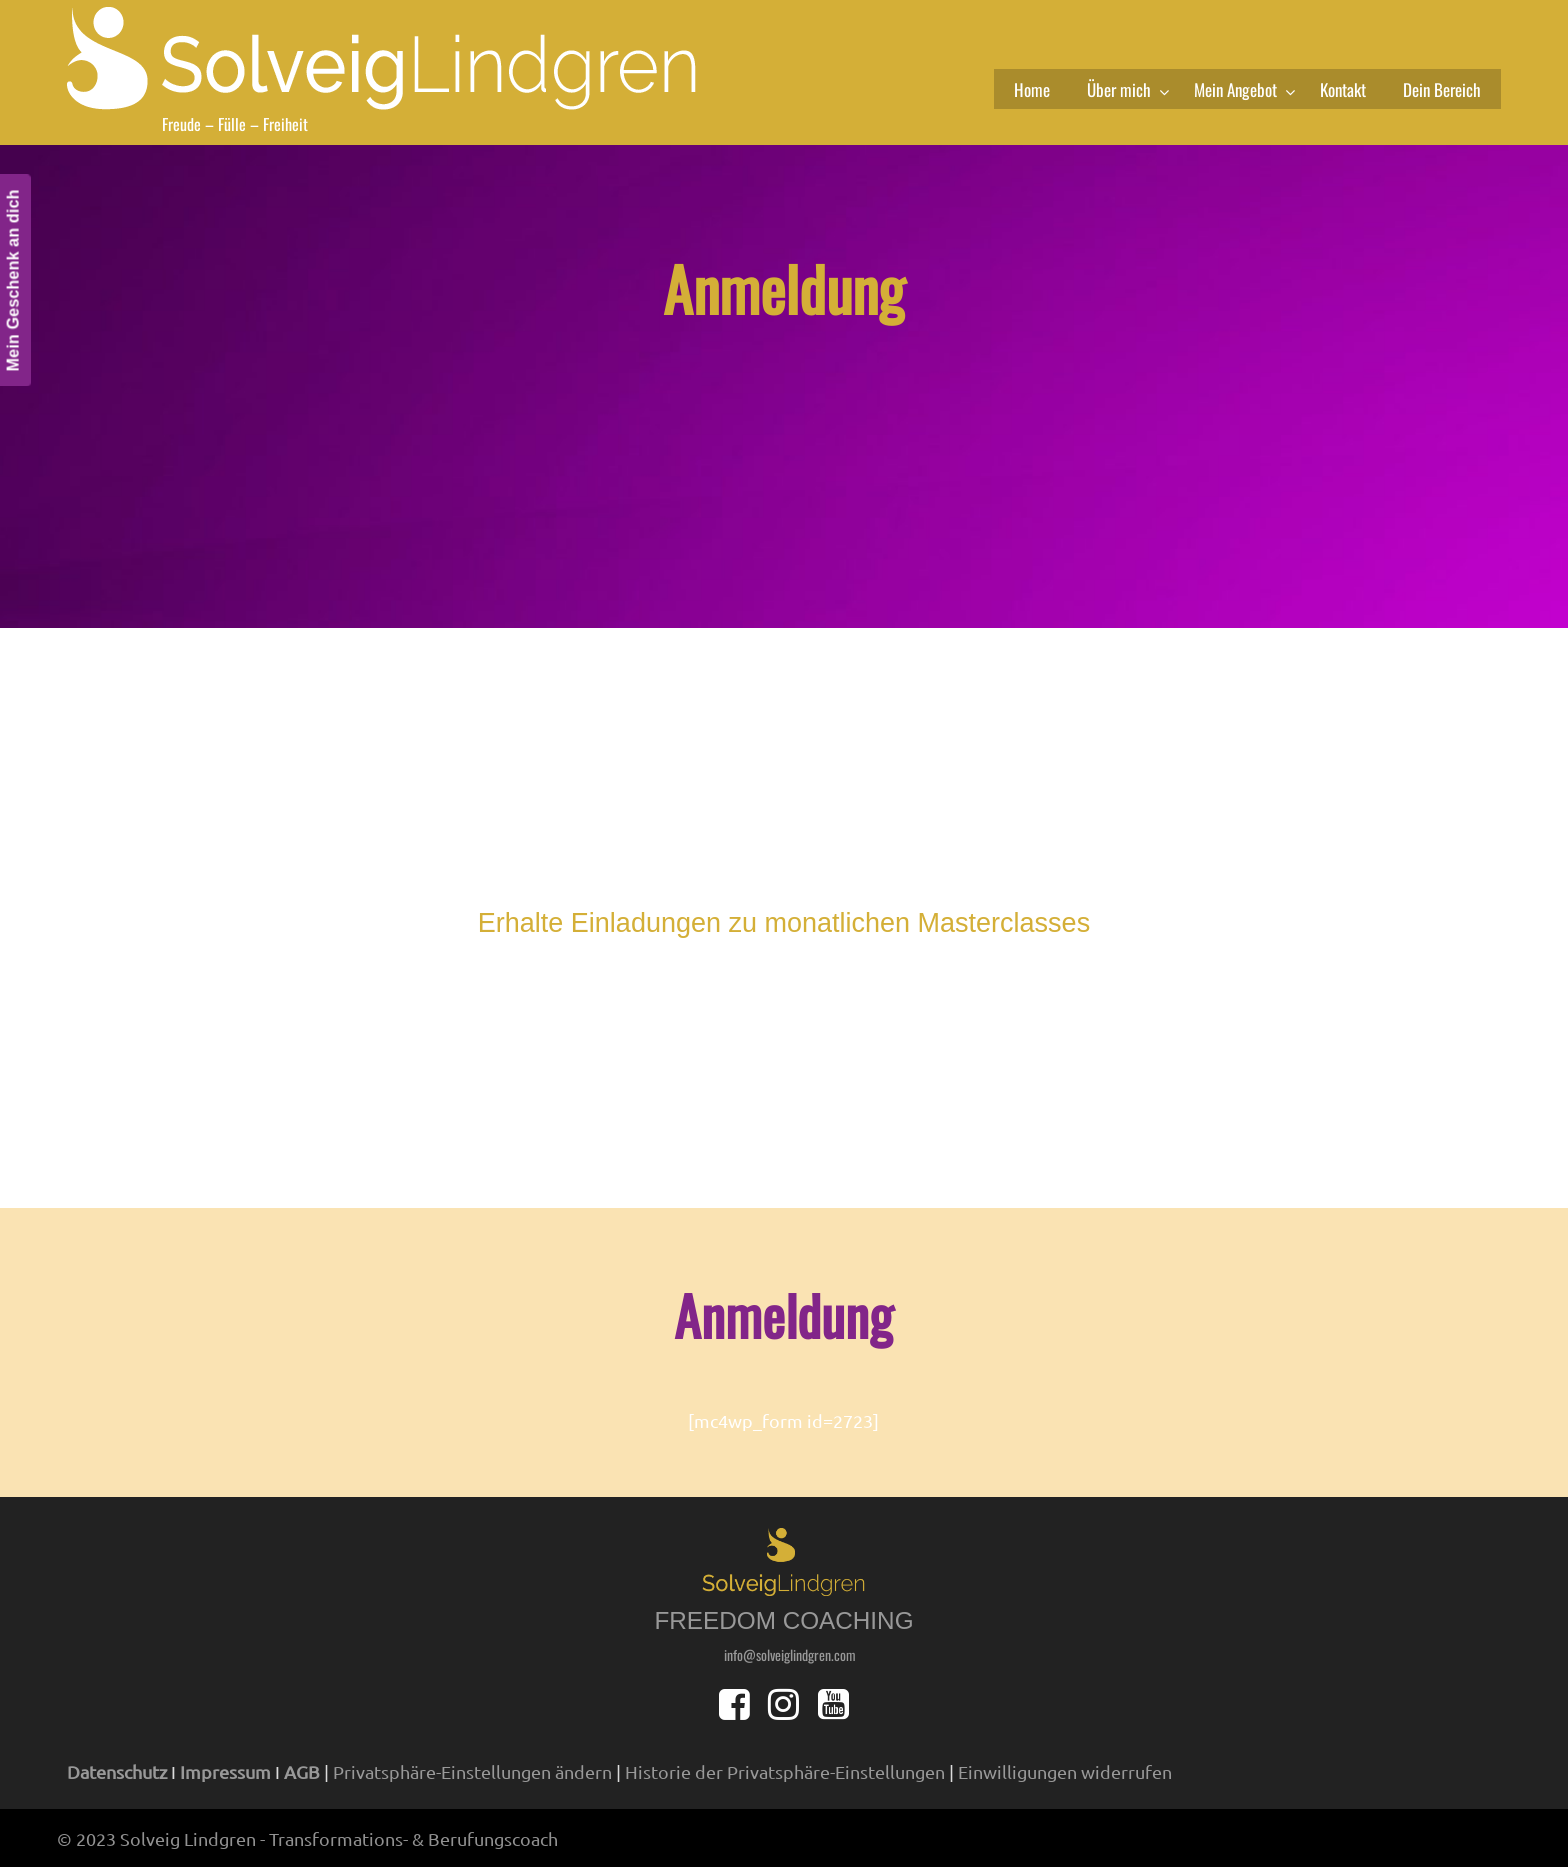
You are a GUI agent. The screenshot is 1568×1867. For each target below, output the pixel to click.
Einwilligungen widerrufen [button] (1065, 1771)
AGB (302, 1771)
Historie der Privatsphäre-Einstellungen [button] (785, 1771)
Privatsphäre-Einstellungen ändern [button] (472, 1771)
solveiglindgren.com (392, 57)
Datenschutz (117, 1771)
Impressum (225, 1771)
